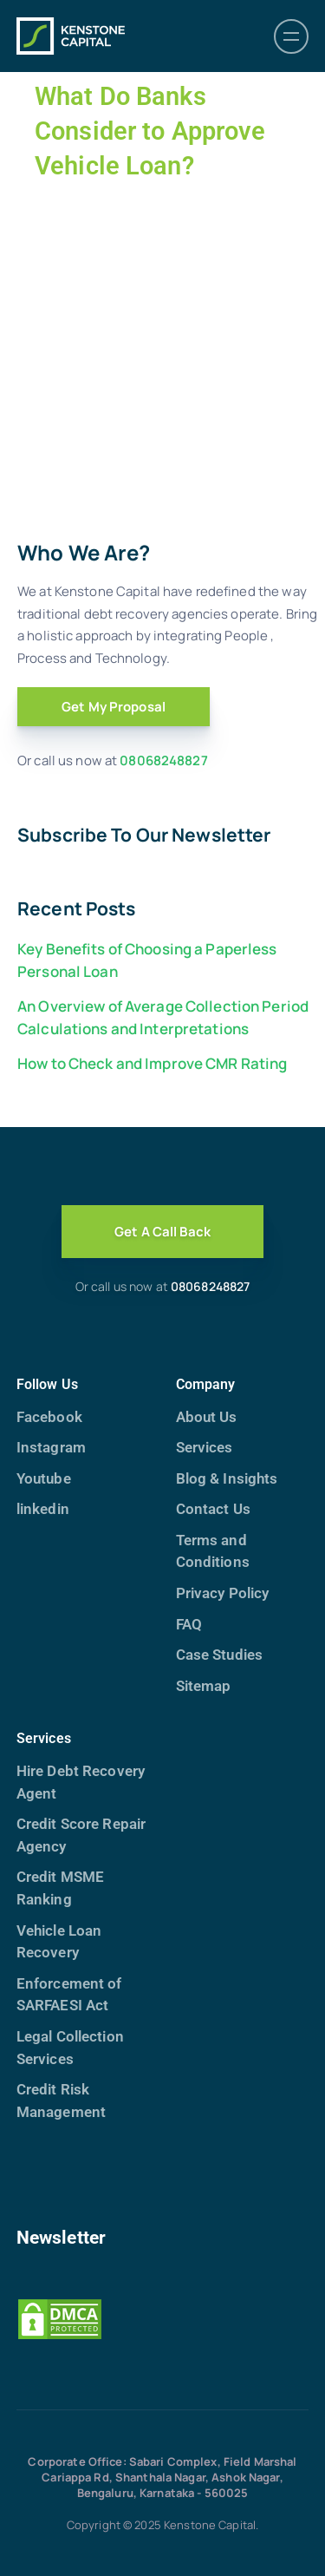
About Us (206, 1417)
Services (204, 1447)
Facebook (49, 1417)
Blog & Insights (227, 1478)
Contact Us (213, 1508)
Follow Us (47, 1384)
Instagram (51, 1447)
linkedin (42, 1508)
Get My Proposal (114, 707)
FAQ (189, 1624)
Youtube (43, 1478)
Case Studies (219, 1654)
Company (206, 1384)
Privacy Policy (223, 1593)
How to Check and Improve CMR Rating (152, 1063)
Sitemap (203, 1685)
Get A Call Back (162, 1231)
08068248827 (163, 760)
